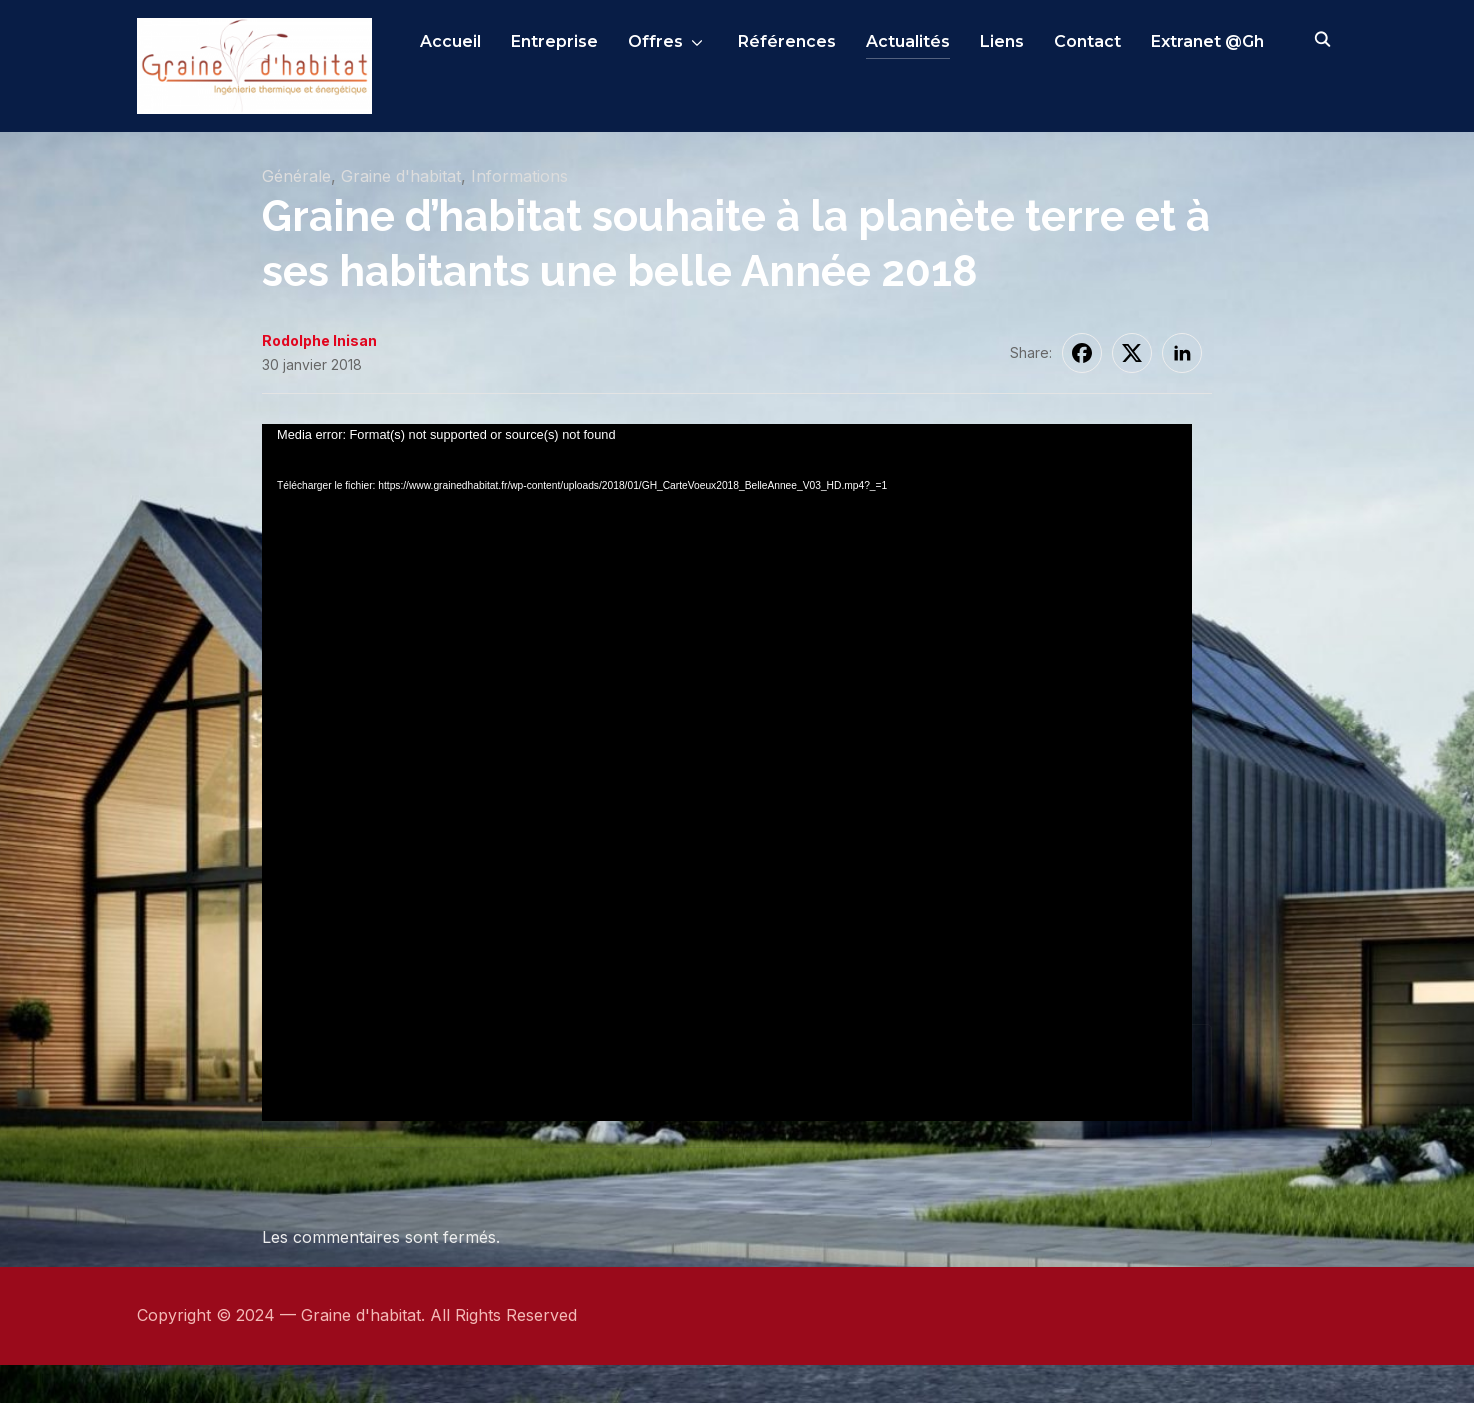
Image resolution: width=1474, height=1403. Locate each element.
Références (787, 41)
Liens (1002, 41)
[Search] (1322, 38)
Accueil (450, 41)
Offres (655, 41)
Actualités (908, 41)
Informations (519, 215)
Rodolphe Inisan (319, 379)
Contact (1087, 41)
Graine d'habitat (401, 215)
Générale (296, 215)
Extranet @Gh (1207, 41)
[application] (727, 724)
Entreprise (554, 41)
